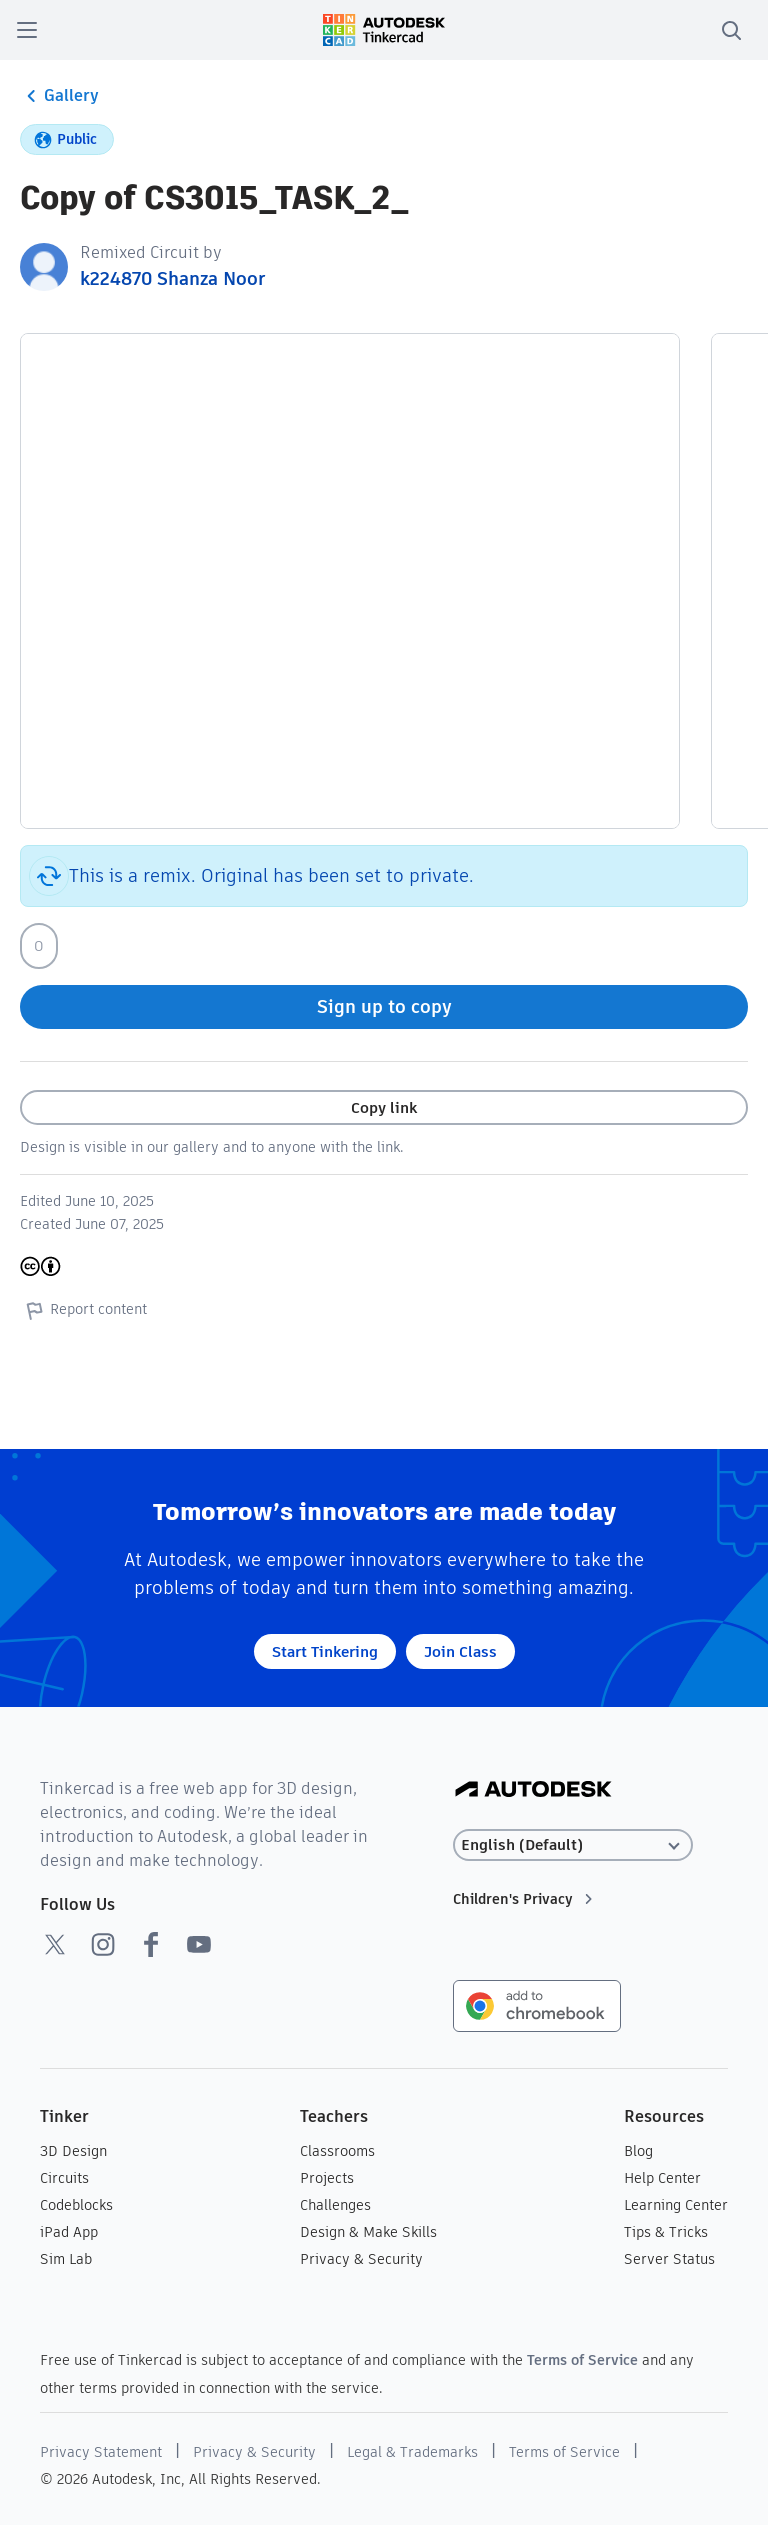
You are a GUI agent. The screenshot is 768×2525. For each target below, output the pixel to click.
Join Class (460, 1651)
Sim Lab (66, 2259)
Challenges (335, 2205)
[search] (731, 30)
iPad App (69, 2232)
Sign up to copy (384, 1006)
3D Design (73, 2151)
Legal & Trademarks (412, 2452)
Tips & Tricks (666, 2232)
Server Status (669, 2259)
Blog (638, 2151)
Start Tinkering (325, 1651)
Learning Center (676, 2205)
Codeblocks (76, 2205)
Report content (83, 1310)
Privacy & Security (361, 2259)
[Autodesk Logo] (533, 1790)
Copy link (384, 1107)
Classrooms (337, 2151)
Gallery (59, 96)
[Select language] (573, 1845)
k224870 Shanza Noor (172, 278)
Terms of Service (582, 2360)
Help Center (662, 2178)
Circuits (64, 2178)
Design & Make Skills (368, 2232)
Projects (327, 2178)
